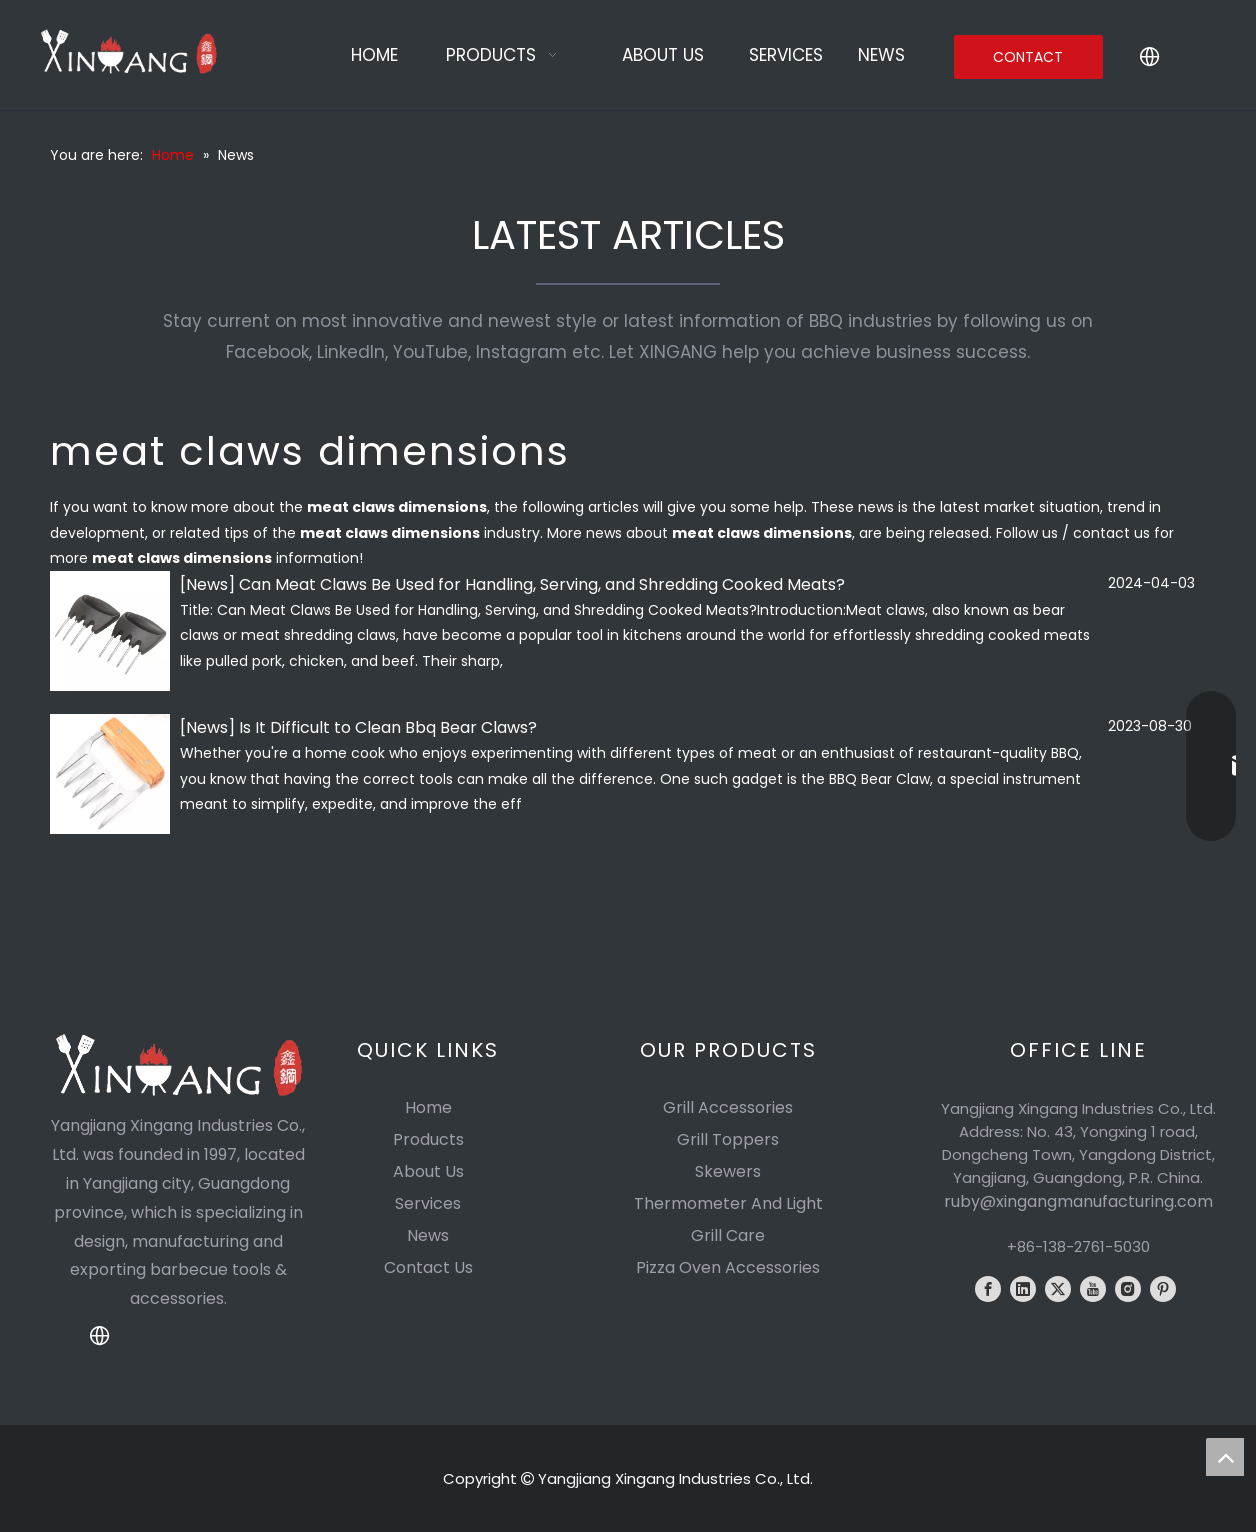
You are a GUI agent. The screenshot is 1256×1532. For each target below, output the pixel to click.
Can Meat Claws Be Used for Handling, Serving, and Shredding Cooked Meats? (542, 584)
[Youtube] (1093, 1289)
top (1225, 1457)
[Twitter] (1058, 1289)
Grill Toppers (728, 1139)
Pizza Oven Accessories (728, 1267)
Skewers (728, 1171)
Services (428, 1203)
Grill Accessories (728, 1107)
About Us (428, 1171)
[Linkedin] (1023, 1289)
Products (428, 1139)
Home (428, 1107)
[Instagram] (1128, 1289)
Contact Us (428, 1267)
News (207, 584)
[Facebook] (988, 1289)
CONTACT (1028, 57)
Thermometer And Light (728, 1203)
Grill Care (728, 1235)
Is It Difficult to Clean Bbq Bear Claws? (388, 727)
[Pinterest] (1163, 1289)
